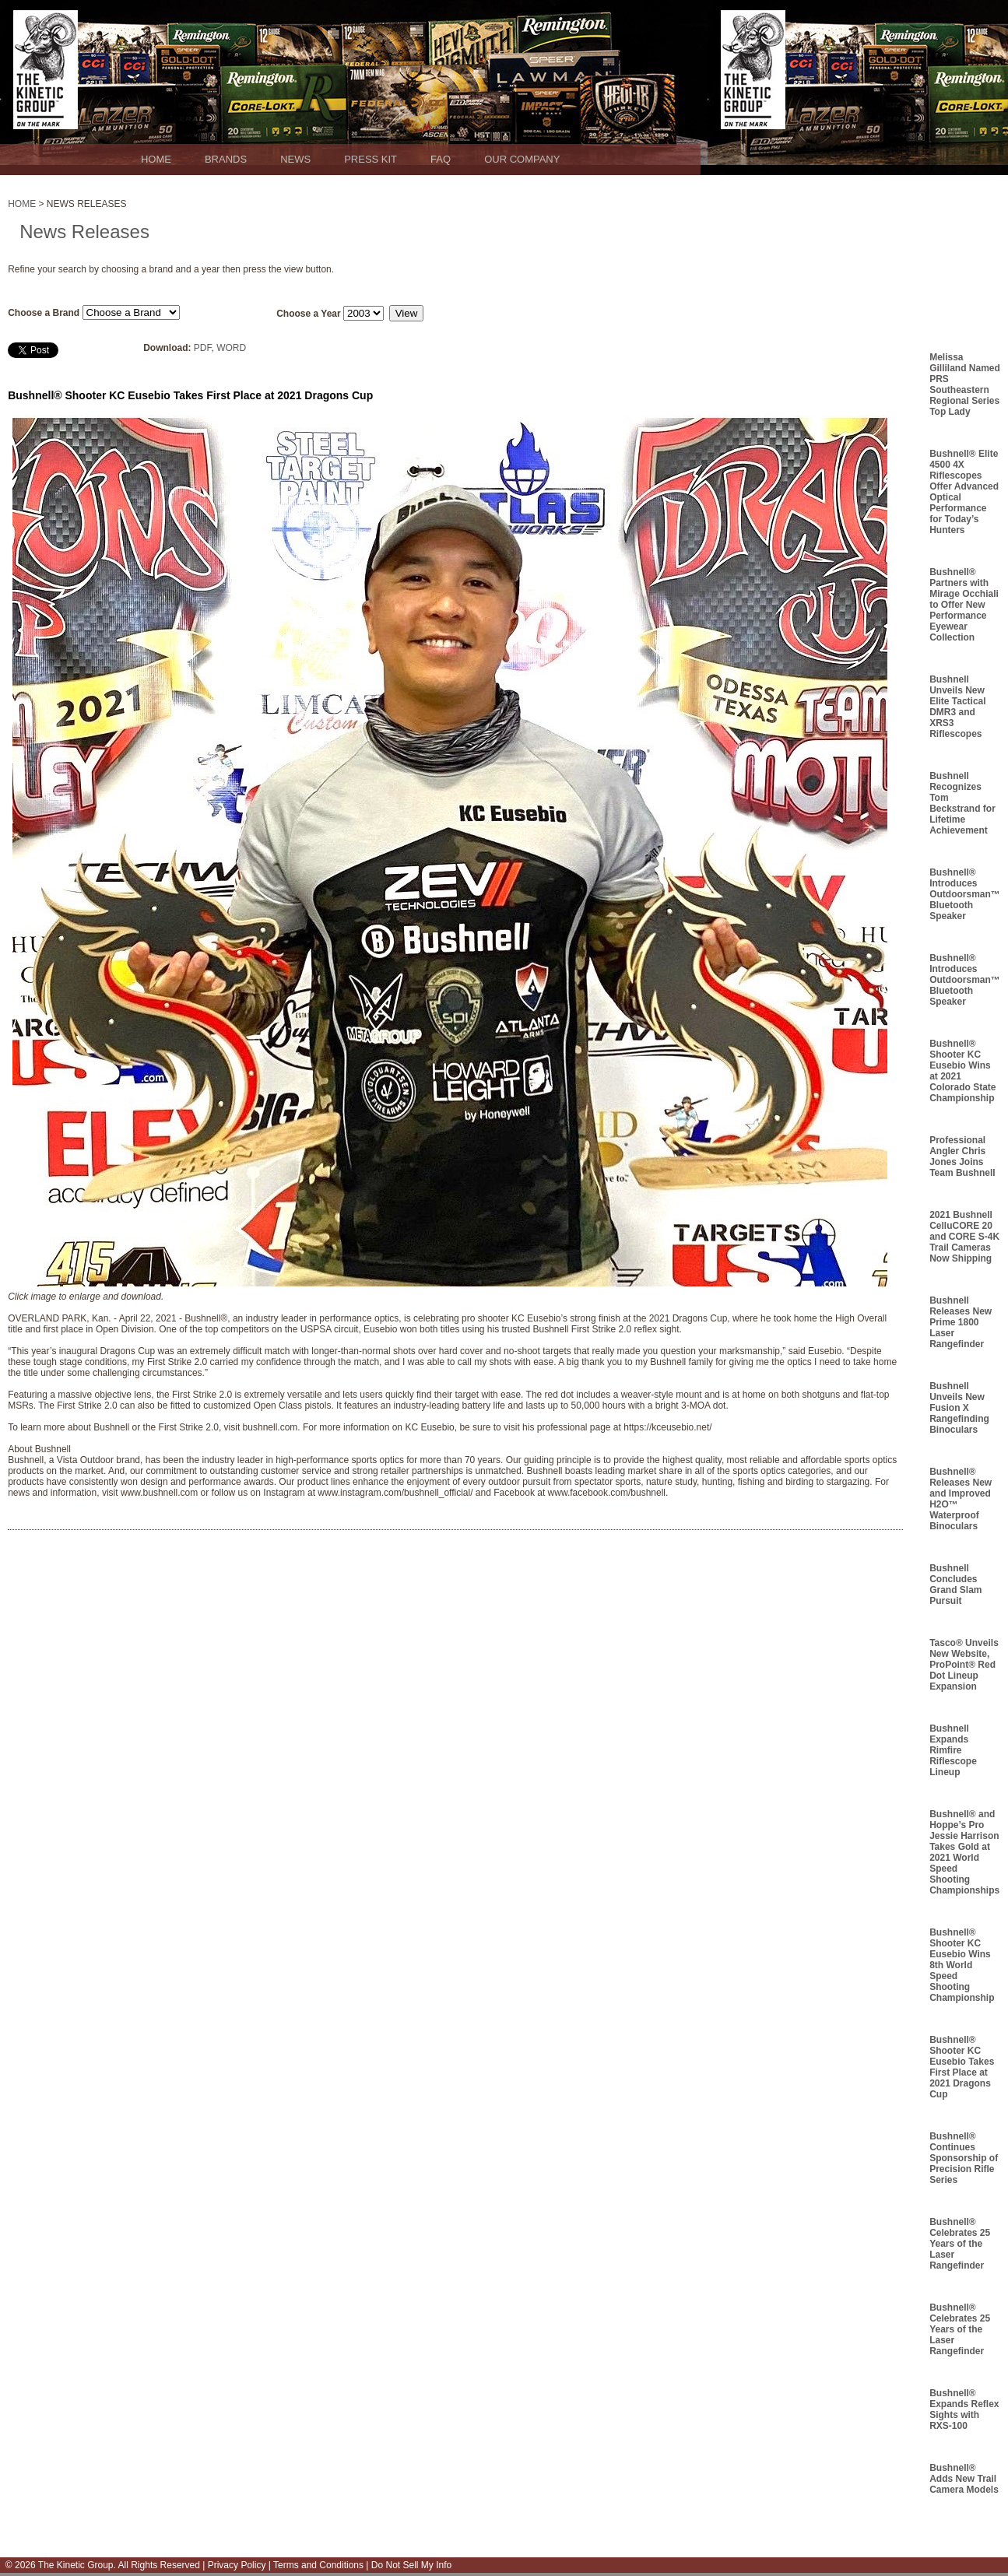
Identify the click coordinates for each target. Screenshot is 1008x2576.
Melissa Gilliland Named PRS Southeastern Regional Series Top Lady (964, 384)
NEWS (295, 159)
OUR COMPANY (522, 159)
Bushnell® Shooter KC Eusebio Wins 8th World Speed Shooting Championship (961, 1965)
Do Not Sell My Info (409, 2565)
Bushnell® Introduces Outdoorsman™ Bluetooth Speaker (964, 894)
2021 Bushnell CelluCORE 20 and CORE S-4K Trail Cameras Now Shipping (964, 1236)
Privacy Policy (237, 2565)
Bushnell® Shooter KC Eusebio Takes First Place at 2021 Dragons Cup (961, 2067)
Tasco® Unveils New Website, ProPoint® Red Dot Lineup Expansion (964, 1664)
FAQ (440, 159)
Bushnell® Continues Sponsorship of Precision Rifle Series (963, 2158)
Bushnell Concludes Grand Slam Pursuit (955, 1584)
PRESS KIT (370, 159)
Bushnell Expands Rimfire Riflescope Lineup (953, 1750)
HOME (156, 159)
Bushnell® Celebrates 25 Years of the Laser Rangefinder (959, 2243)
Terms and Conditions (317, 2565)
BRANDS (226, 159)
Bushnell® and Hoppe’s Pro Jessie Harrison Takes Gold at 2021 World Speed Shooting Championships (964, 1852)
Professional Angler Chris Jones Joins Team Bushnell (962, 1156)
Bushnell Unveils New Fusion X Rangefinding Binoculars (959, 1408)
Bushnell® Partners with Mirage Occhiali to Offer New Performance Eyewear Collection (964, 605)
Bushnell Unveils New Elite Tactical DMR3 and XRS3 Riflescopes (957, 706)
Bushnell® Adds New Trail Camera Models (964, 2478)
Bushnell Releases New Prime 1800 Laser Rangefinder (960, 1322)
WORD (231, 347)
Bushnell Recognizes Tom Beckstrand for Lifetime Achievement (962, 803)
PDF (203, 347)
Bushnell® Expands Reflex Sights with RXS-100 (964, 2409)
